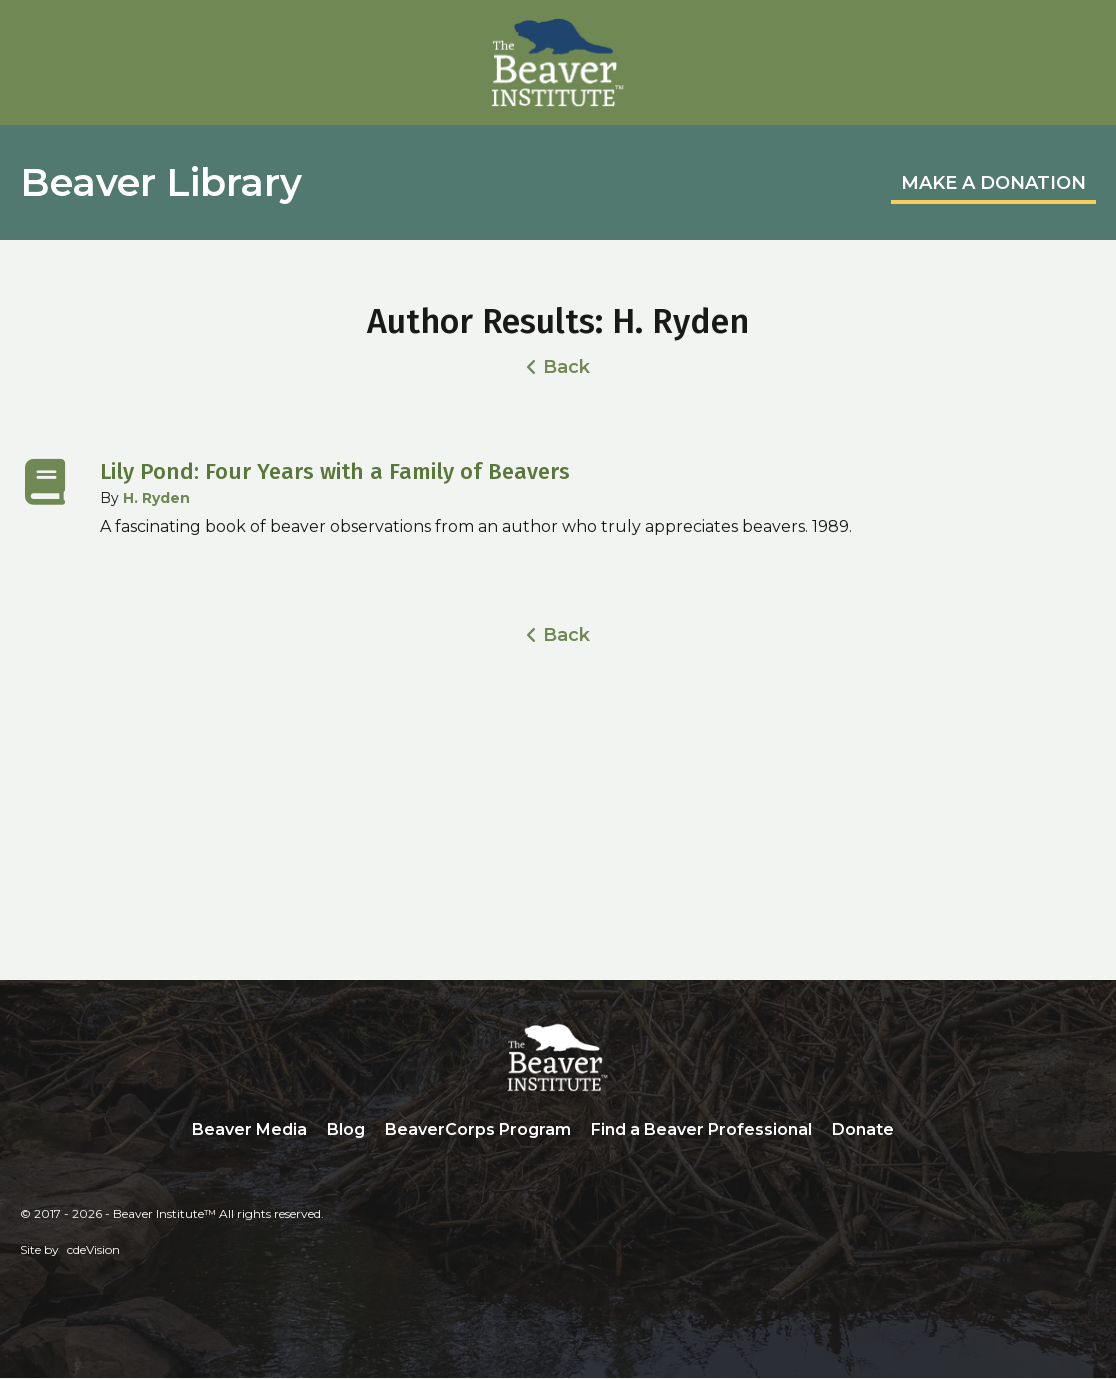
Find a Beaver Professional (701, 1129)
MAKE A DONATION (993, 183)
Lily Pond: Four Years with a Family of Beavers (335, 471)
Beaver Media (249, 1129)
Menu (1081, 37)
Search (919, 1131)
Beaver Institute (558, 63)
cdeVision (93, 1250)
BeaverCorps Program (478, 1129)
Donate (863, 1129)
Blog (346, 1129)
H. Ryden (156, 498)
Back (566, 367)
